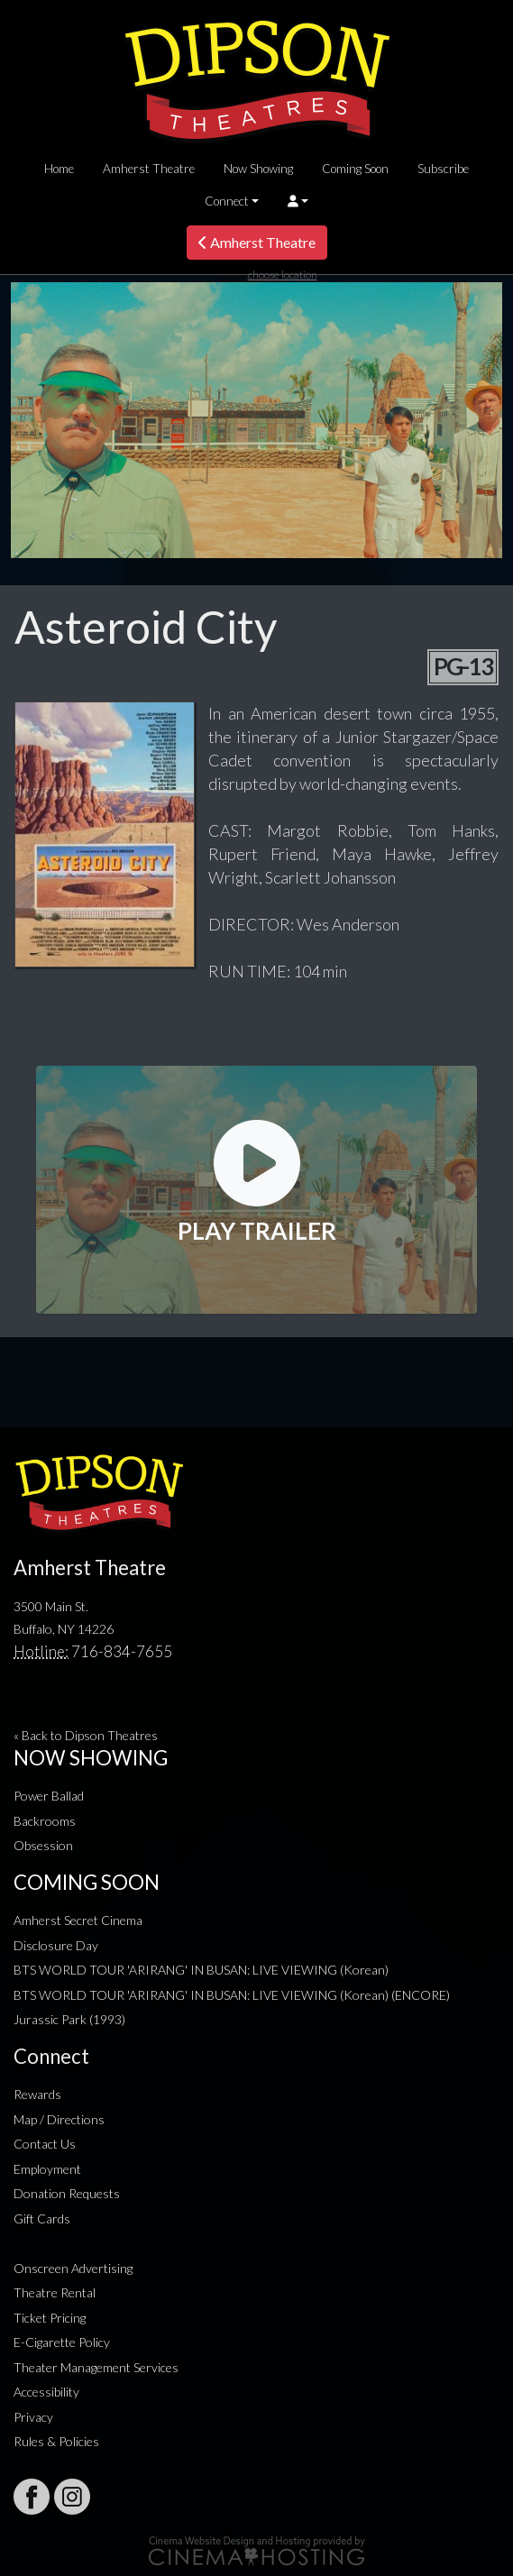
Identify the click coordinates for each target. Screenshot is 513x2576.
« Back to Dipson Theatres (86, 1735)
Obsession (43, 1845)
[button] (298, 201)
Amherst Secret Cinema (78, 1920)
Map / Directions (59, 2119)
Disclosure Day (56, 1945)
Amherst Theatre (149, 168)
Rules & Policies (56, 2441)
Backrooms (45, 1821)
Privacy (33, 2417)
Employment (47, 2169)
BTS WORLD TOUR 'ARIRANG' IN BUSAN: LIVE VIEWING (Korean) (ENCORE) (232, 1995)
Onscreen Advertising (73, 2268)
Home (59, 168)
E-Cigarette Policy (62, 2342)
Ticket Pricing (50, 2317)
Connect (227, 201)
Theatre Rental (55, 2292)
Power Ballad (49, 1795)
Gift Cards (42, 2218)
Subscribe (443, 168)
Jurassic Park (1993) (69, 2019)
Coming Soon (355, 168)
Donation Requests (67, 2193)
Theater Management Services (96, 2367)
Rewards (37, 2094)
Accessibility (46, 2391)
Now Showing (258, 168)
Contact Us (45, 2143)
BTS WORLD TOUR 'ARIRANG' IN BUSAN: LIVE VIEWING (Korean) (201, 1969)
